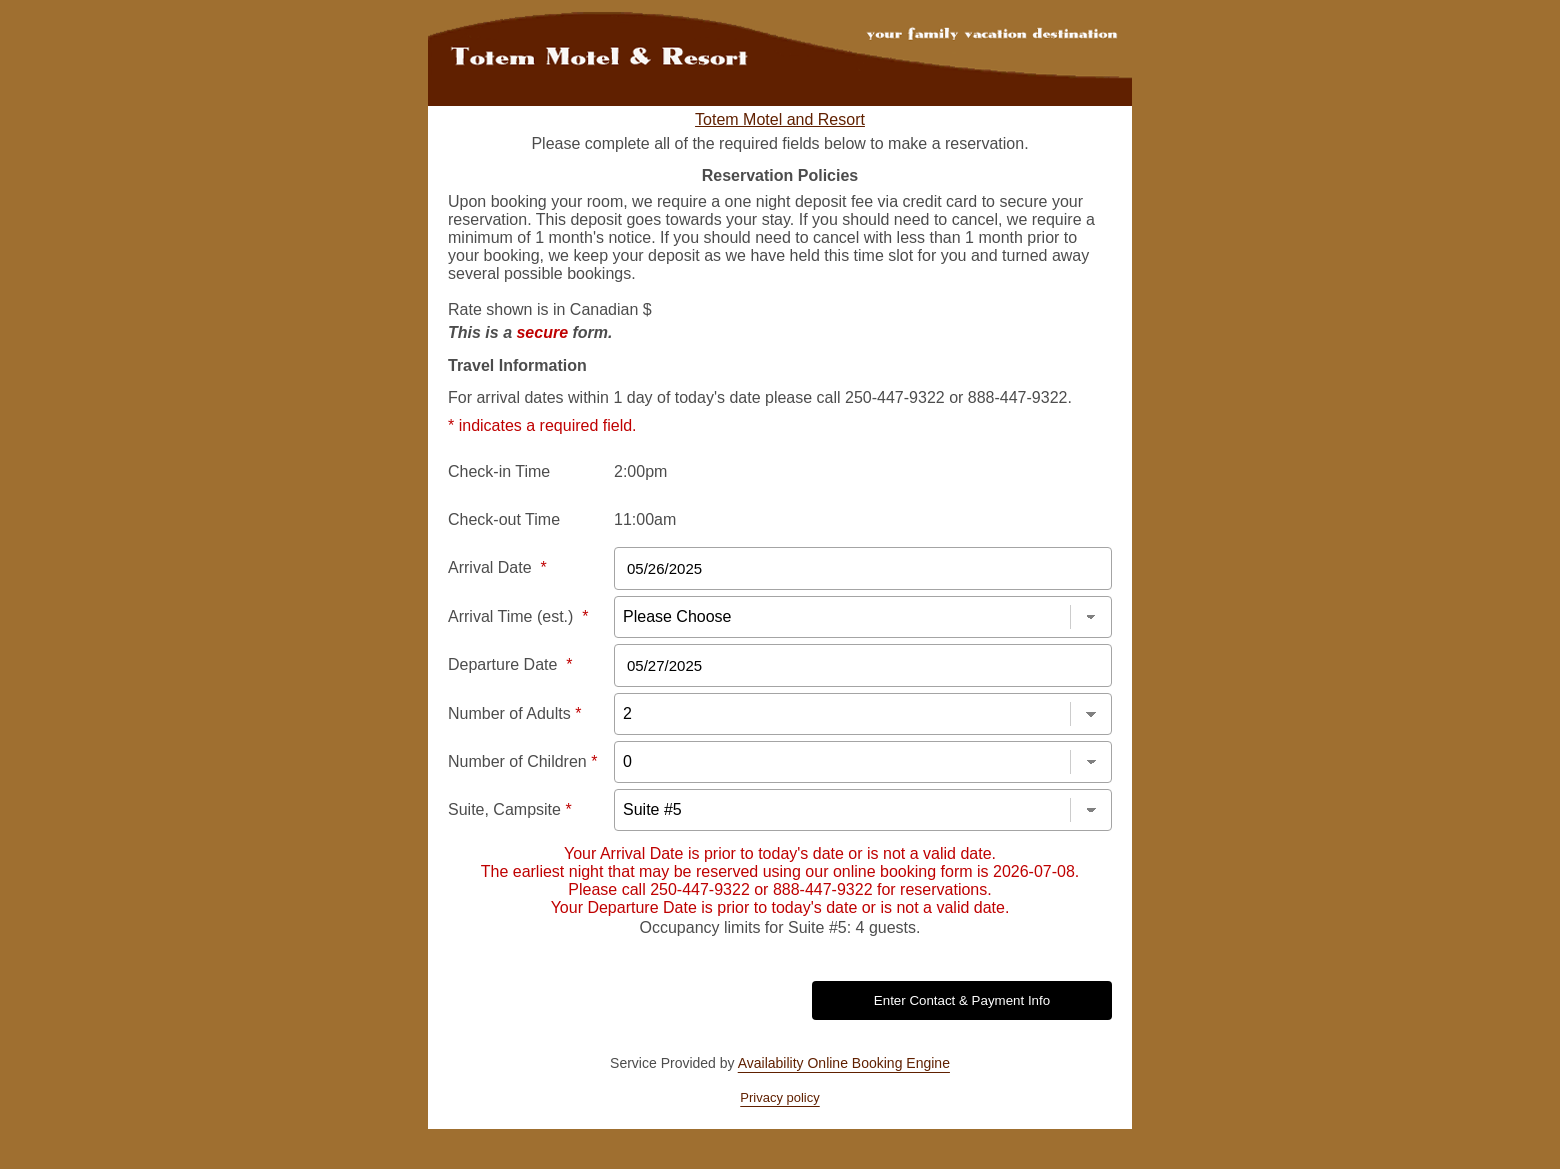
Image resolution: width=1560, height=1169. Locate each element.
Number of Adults (514, 713)
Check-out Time (504, 519)
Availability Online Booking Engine (844, 1063)
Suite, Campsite (510, 809)
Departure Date (510, 664)
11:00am (645, 519)
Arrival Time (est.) (518, 616)
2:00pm (640, 471)
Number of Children (522, 761)
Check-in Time (499, 471)
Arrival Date (497, 567)
